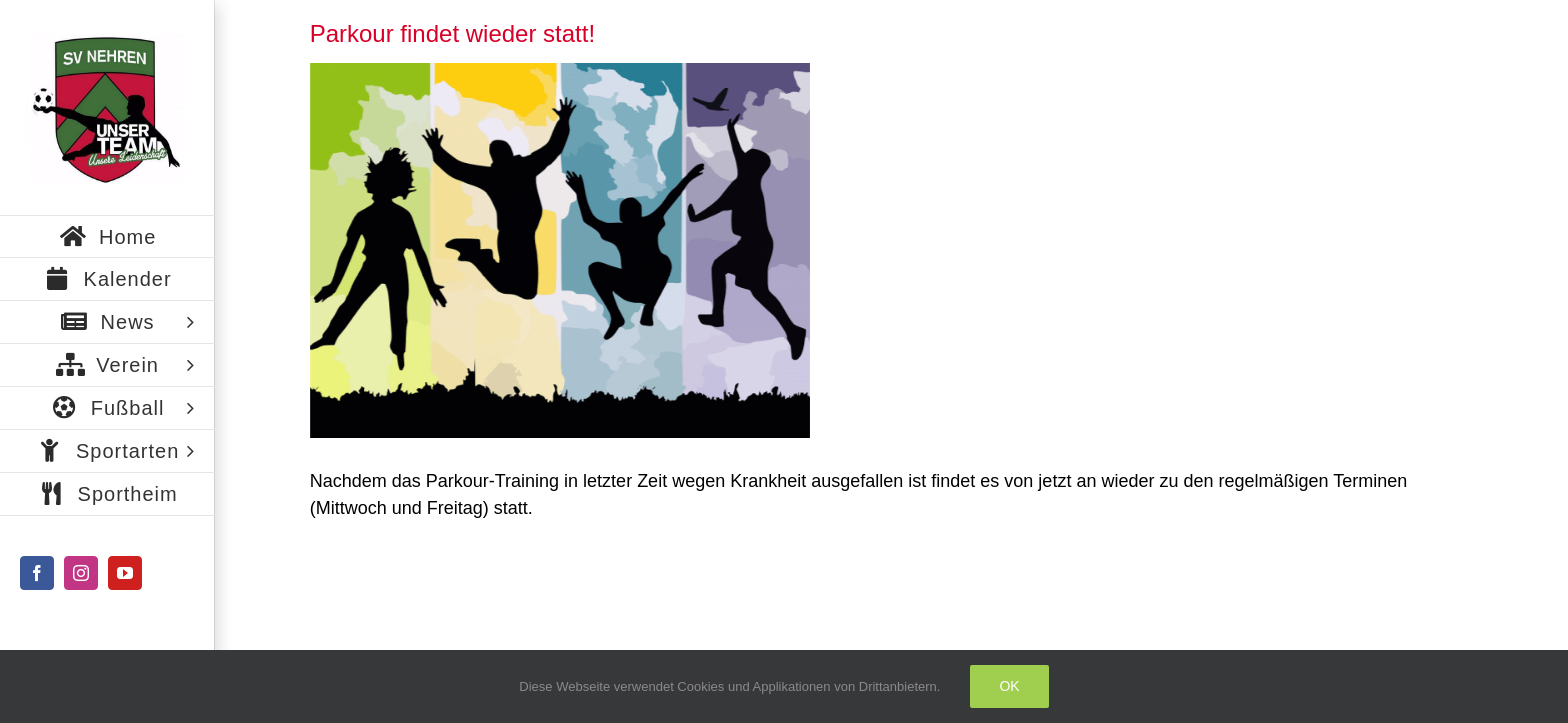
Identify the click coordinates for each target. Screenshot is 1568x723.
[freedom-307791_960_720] (560, 250)
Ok (1009, 686)
